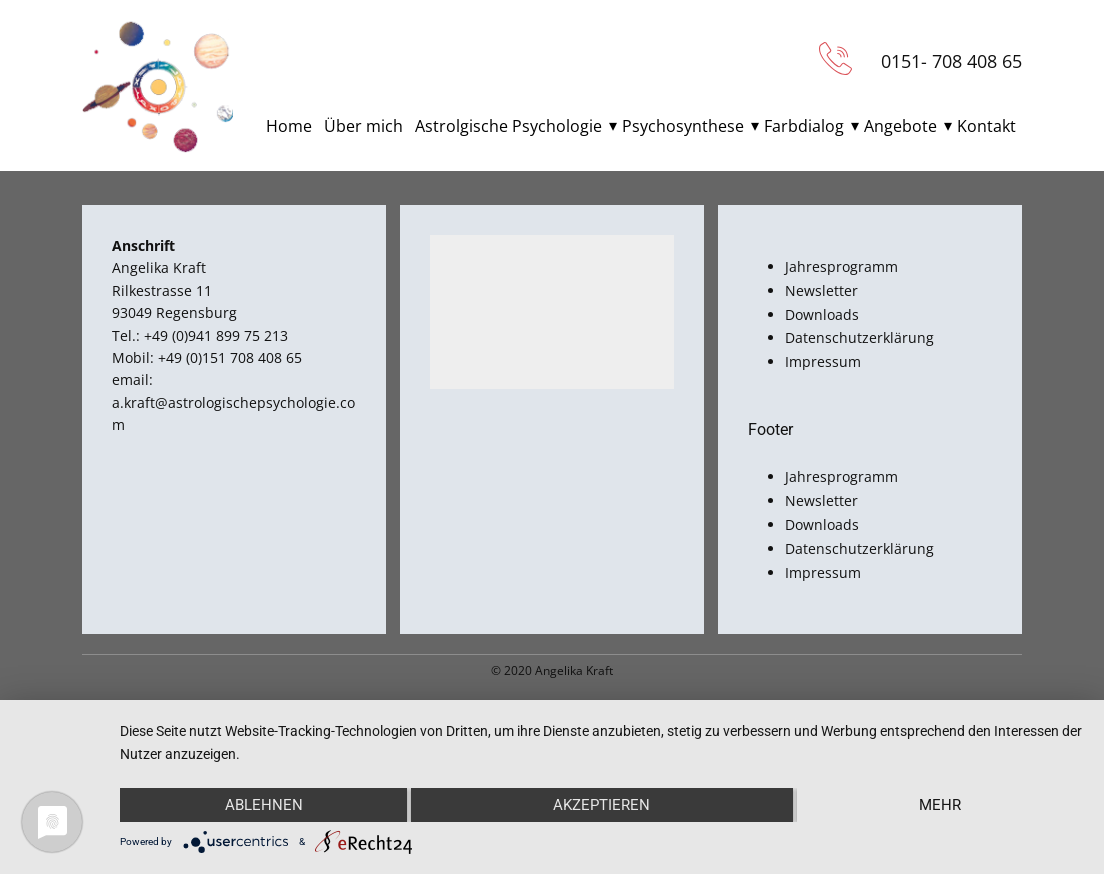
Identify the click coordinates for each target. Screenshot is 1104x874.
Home (289, 126)
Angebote (900, 126)
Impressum (823, 361)
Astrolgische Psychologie (508, 126)
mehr (940, 805)
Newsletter (821, 290)
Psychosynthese (683, 126)
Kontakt (986, 126)
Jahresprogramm (841, 266)
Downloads (822, 314)
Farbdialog (804, 126)
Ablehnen (264, 805)
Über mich (363, 126)
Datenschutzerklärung (859, 337)
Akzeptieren (601, 805)
